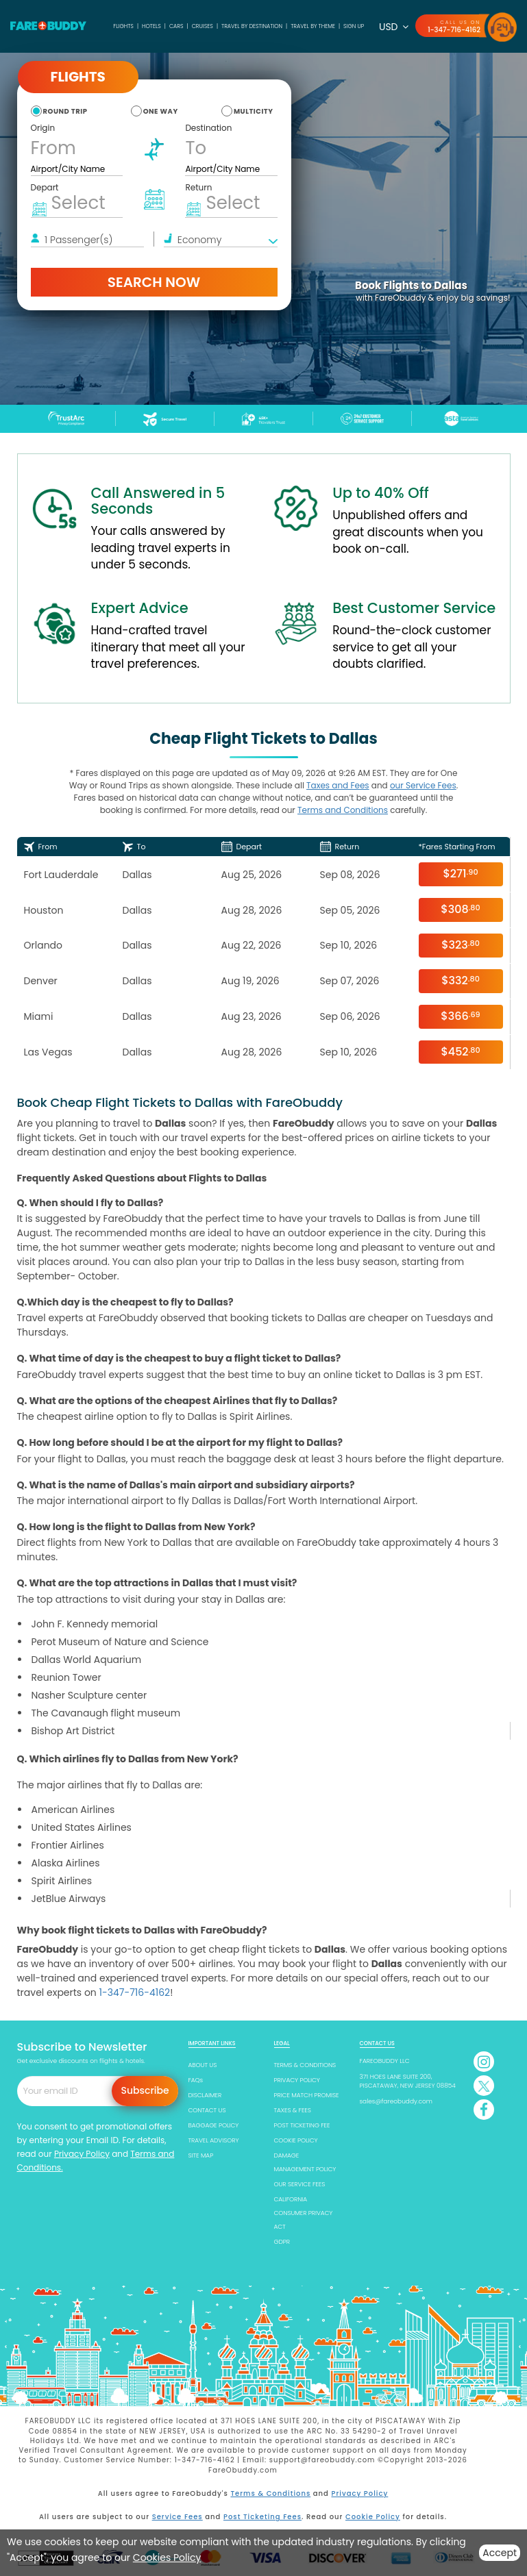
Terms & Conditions (270, 2493)
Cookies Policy (167, 2557)
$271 (460, 873)
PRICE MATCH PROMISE (306, 2095)
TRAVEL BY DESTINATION (251, 26)
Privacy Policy (82, 2154)
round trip (65, 111)
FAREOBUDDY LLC (385, 2061)
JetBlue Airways (69, 1898)
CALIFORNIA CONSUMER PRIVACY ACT (303, 2213)
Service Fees (177, 2517)
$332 (460, 980)
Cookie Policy (372, 2517)
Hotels (151, 26)
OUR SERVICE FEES (300, 2184)
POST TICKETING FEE (302, 2125)
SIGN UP (353, 26)
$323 (460, 945)
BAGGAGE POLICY (213, 2125)
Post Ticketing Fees (262, 2517)
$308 (460, 909)
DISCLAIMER (205, 2095)
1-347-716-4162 (454, 30)
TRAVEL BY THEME (313, 26)
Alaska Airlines (66, 1863)
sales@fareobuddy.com (396, 2101)
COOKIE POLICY (296, 2140)
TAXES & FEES (292, 2110)
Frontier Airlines (68, 1845)
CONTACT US (207, 2110)
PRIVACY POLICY (297, 2080)
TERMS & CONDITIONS (305, 2065)
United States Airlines (82, 1827)
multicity (253, 111)
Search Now (154, 282)
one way (160, 111)
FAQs (196, 2080)
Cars (176, 26)
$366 (460, 1016)
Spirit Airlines (62, 1881)
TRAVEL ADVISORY (213, 2140)
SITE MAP (201, 2155)
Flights (123, 26)
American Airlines (73, 1809)
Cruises (202, 26)
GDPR (282, 2242)
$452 (460, 1052)
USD (393, 27)
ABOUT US (202, 2065)
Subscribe (145, 2090)
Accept (499, 2553)
